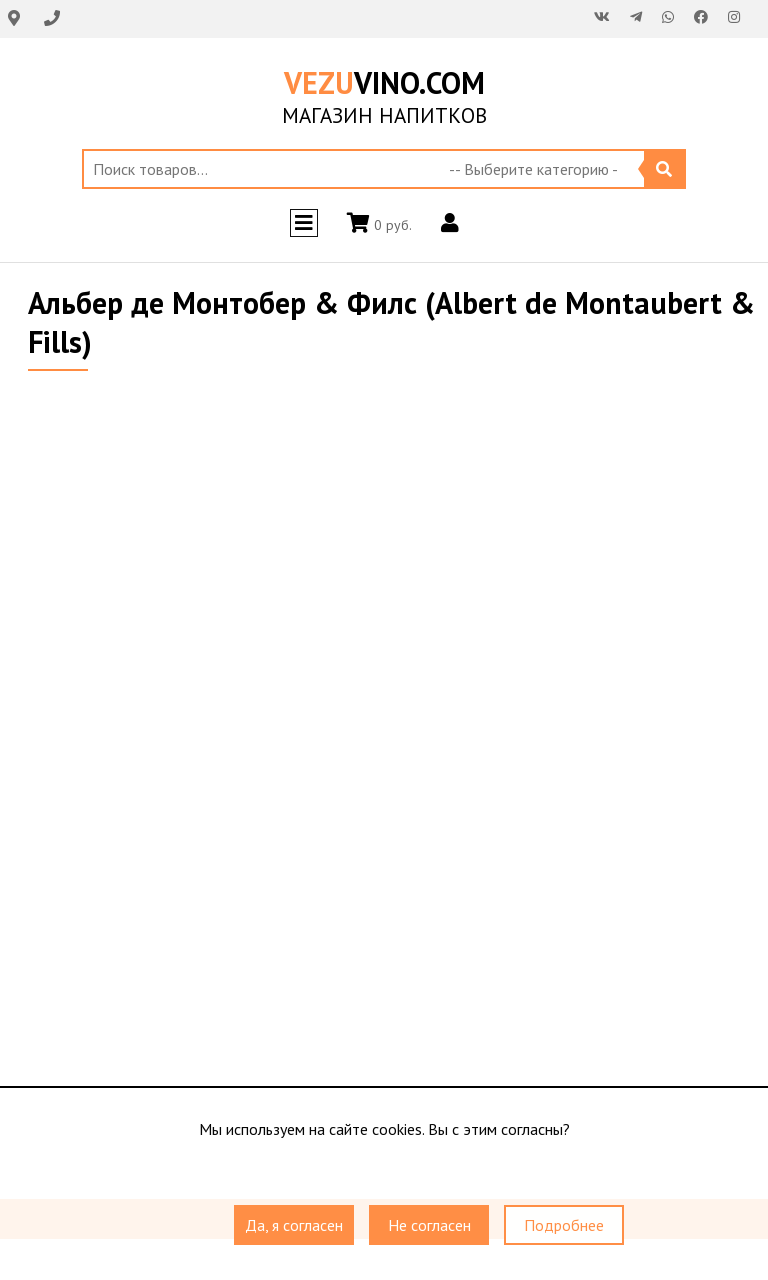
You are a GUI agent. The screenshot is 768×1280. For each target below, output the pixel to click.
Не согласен (429, 1225)
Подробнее (564, 1225)
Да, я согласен (294, 1225)
